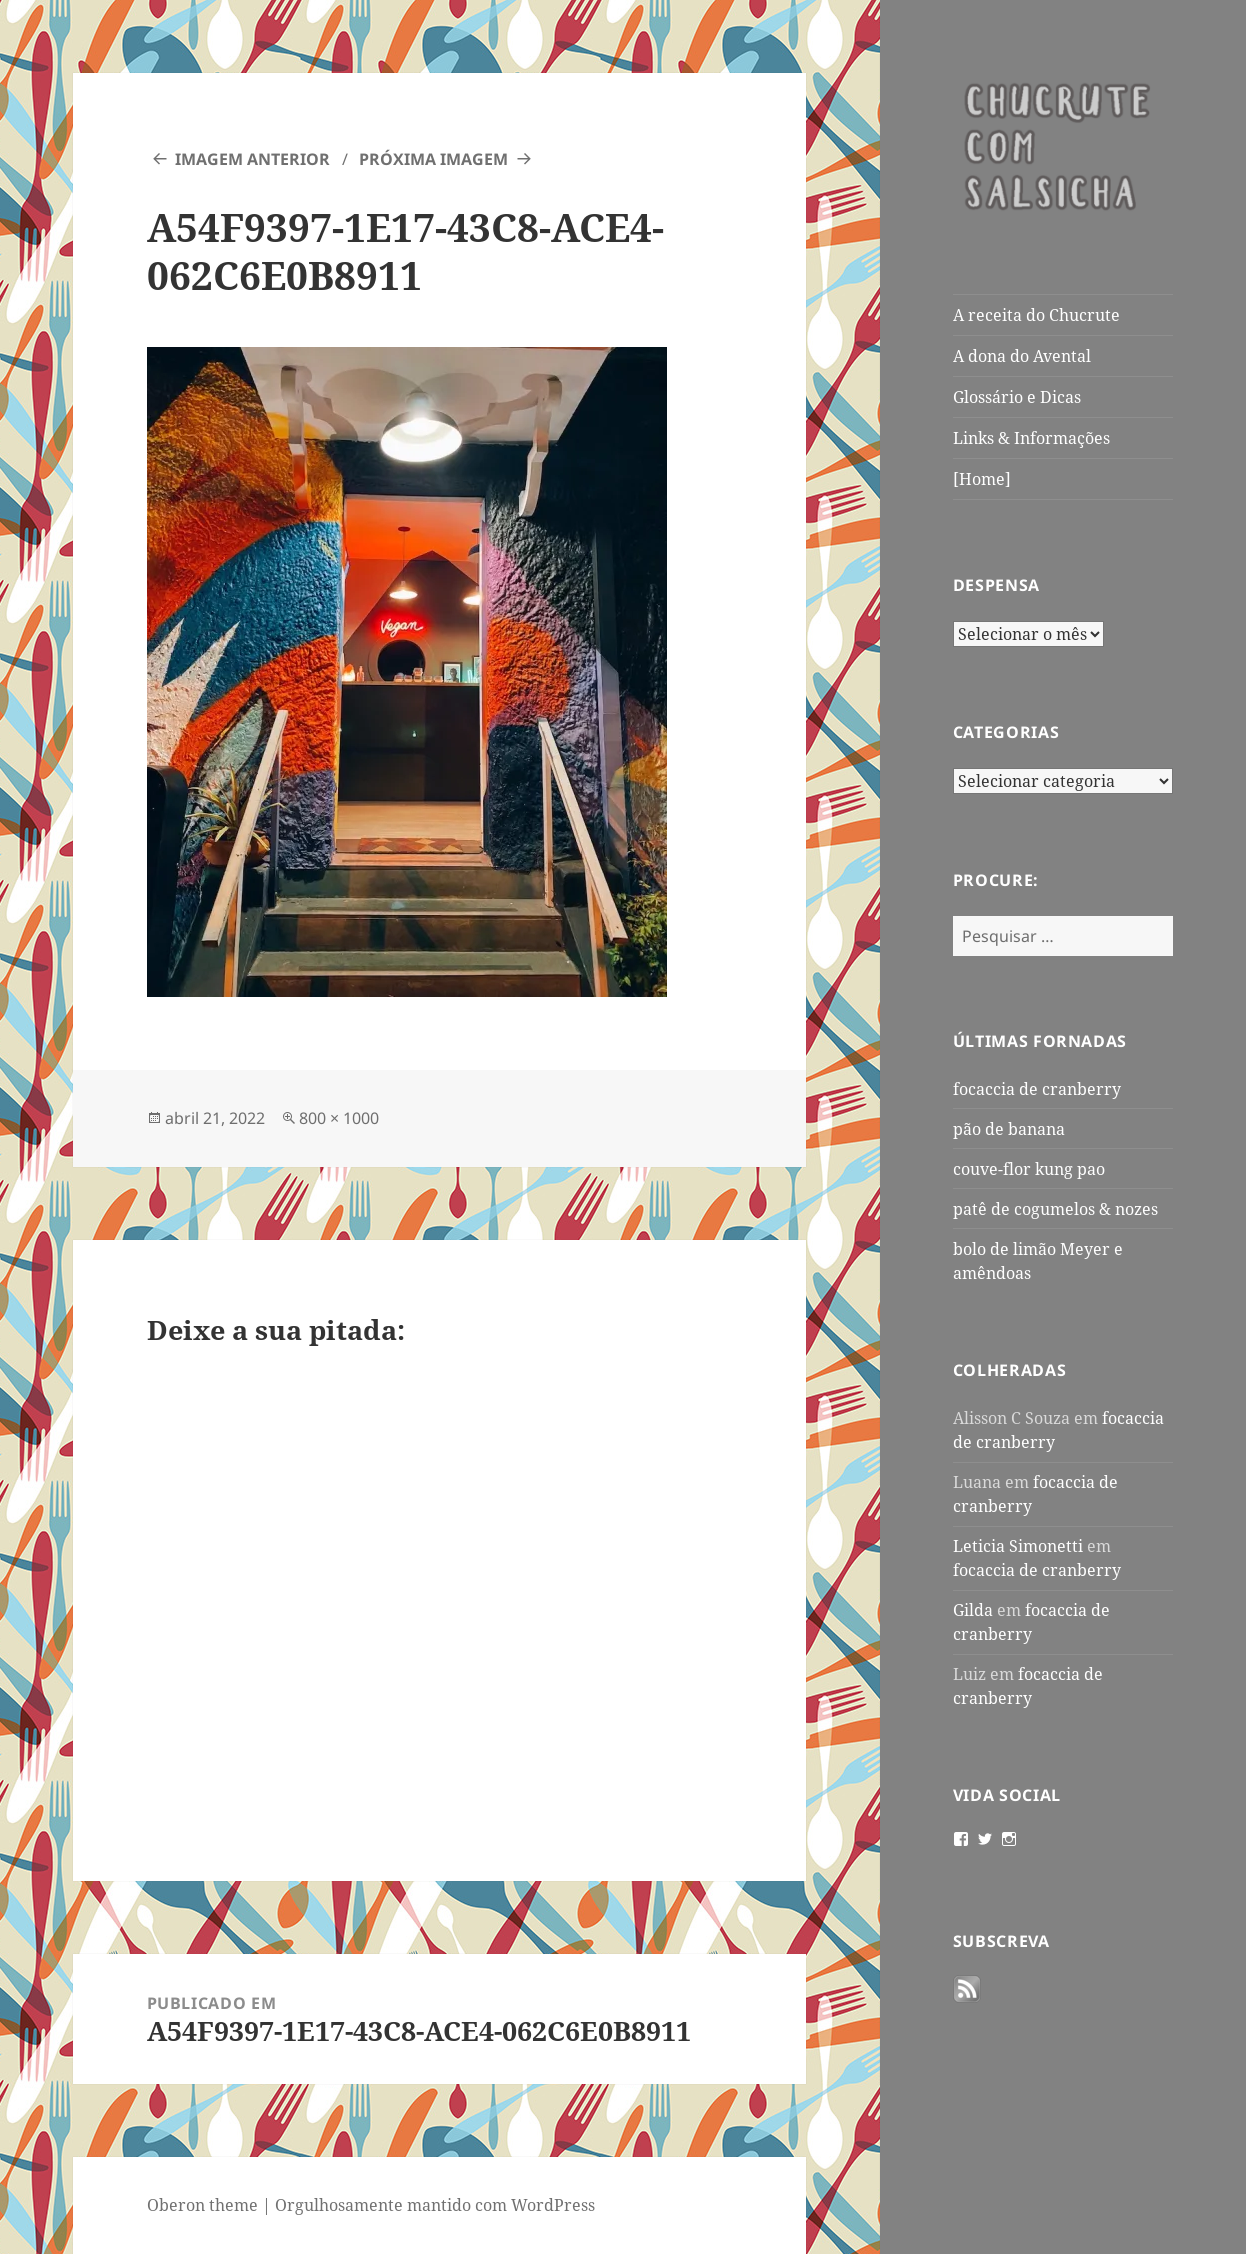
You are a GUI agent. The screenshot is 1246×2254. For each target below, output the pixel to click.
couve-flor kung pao (1029, 1169)
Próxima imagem (433, 159)
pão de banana (1009, 1129)
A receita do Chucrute (1036, 315)
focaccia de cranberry (1037, 1089)
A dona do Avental (1022, 356)
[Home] (982, 479)
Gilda (973, 1610)
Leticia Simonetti (1018, 1546)
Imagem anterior (252, 159)
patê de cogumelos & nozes (1055, 1209)
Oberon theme (202, 2205)
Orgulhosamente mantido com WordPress (435, 2205)
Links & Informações (1031, 438)
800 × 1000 (339, 1118)
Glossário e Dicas (1017, 397)
